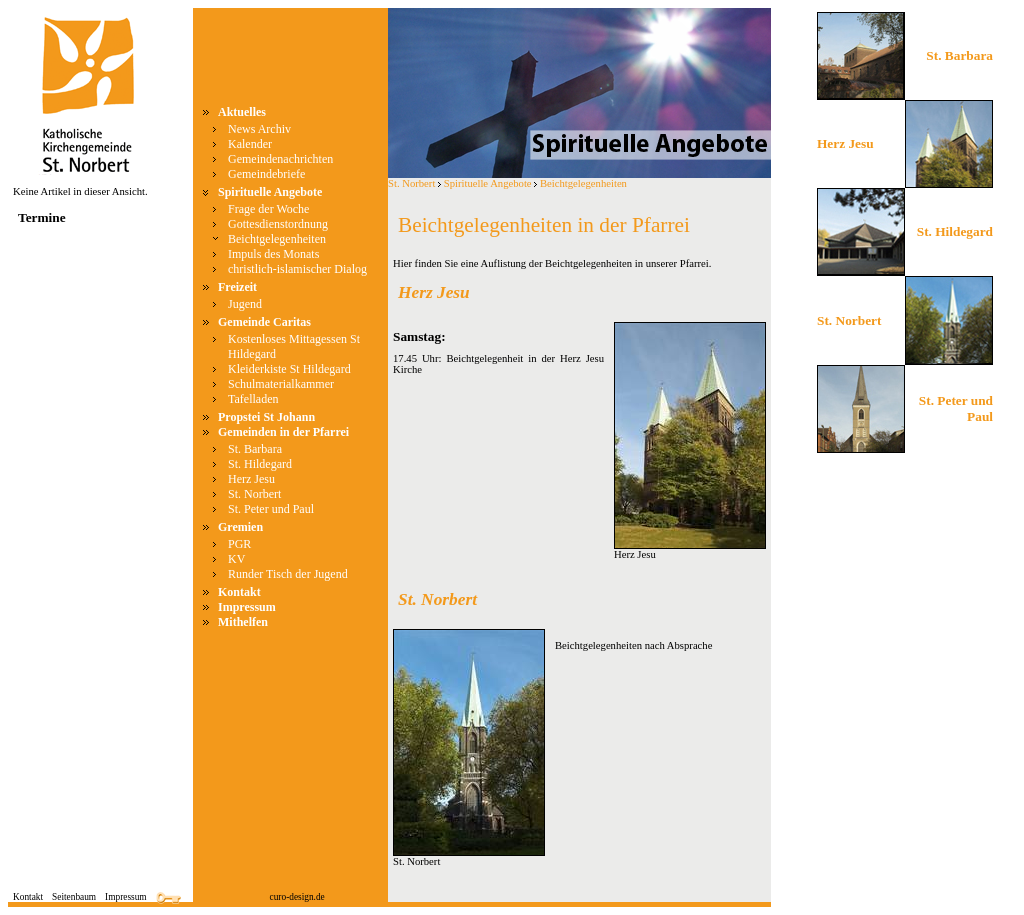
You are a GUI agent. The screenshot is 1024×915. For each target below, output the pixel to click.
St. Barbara (255, 449)
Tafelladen (253, 399)
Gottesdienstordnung (278, 224)
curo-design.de (297, 897)
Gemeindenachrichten (280, 159)
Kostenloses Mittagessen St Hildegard (294, 346)
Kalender (250, 144)
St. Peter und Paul (271, 509)
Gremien (240, 527)
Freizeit (237, 287)
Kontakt (239, 592)
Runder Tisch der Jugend (288, 574)
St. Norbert (254, 494)
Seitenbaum (74, 897)
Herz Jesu (251, 479)
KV (236, 559)
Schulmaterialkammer (281, 384)
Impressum (247, 607)
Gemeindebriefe (266, 174)
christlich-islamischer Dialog (297, 269)
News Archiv (259, 129)
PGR (239, 544)
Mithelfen (243, 622)
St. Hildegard (260, 464)
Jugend (245, 304)
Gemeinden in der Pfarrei (283, 432)
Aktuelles (242, 112)
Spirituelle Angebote (270, 192)
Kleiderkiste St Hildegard (289, 369)
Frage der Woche (268, 209)
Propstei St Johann (266, 417)
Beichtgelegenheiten (277, 239)
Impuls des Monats (273, 254)
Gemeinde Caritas (264, 322)
